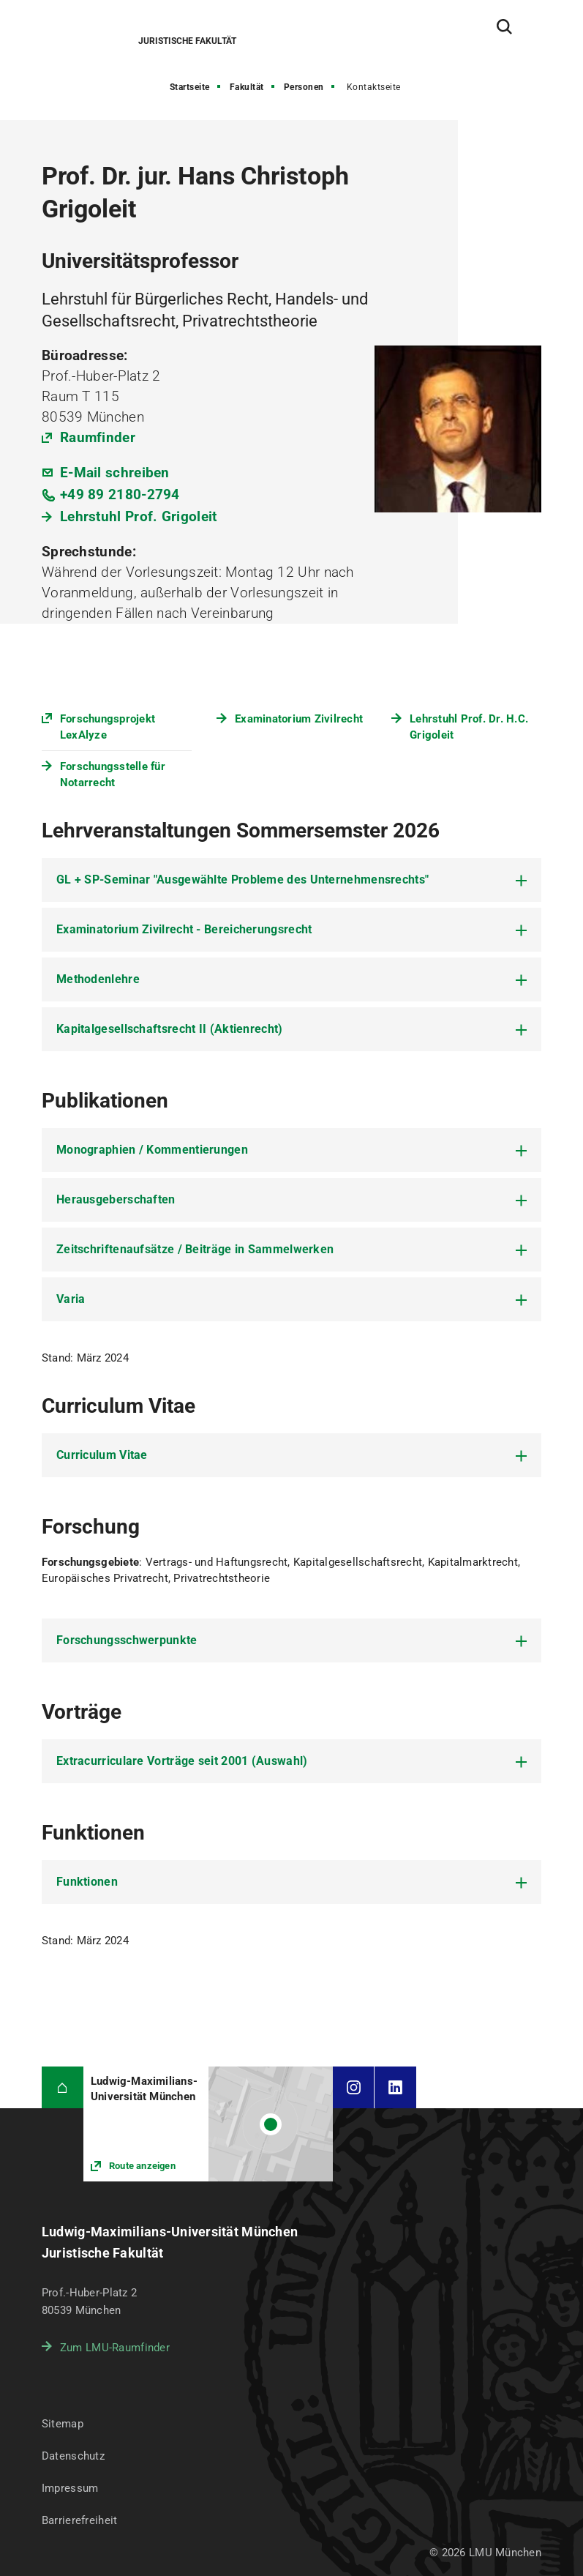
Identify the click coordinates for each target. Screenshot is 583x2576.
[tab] (291, 880)
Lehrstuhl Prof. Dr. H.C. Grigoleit (469, 727)
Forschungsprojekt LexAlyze (107, 727)
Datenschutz (73, 2456)
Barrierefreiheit (79, 2520)
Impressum (70, 2488)
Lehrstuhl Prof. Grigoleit (138, 516)
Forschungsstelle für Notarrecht (112, 774)
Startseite (190, 87)
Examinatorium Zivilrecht (299, 718)
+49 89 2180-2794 (120, 494)
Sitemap (62, 2423)
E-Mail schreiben (115, 472)
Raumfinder (97, 437)
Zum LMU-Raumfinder (115, 2347)
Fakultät (247, 87)
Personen (304, 87)
